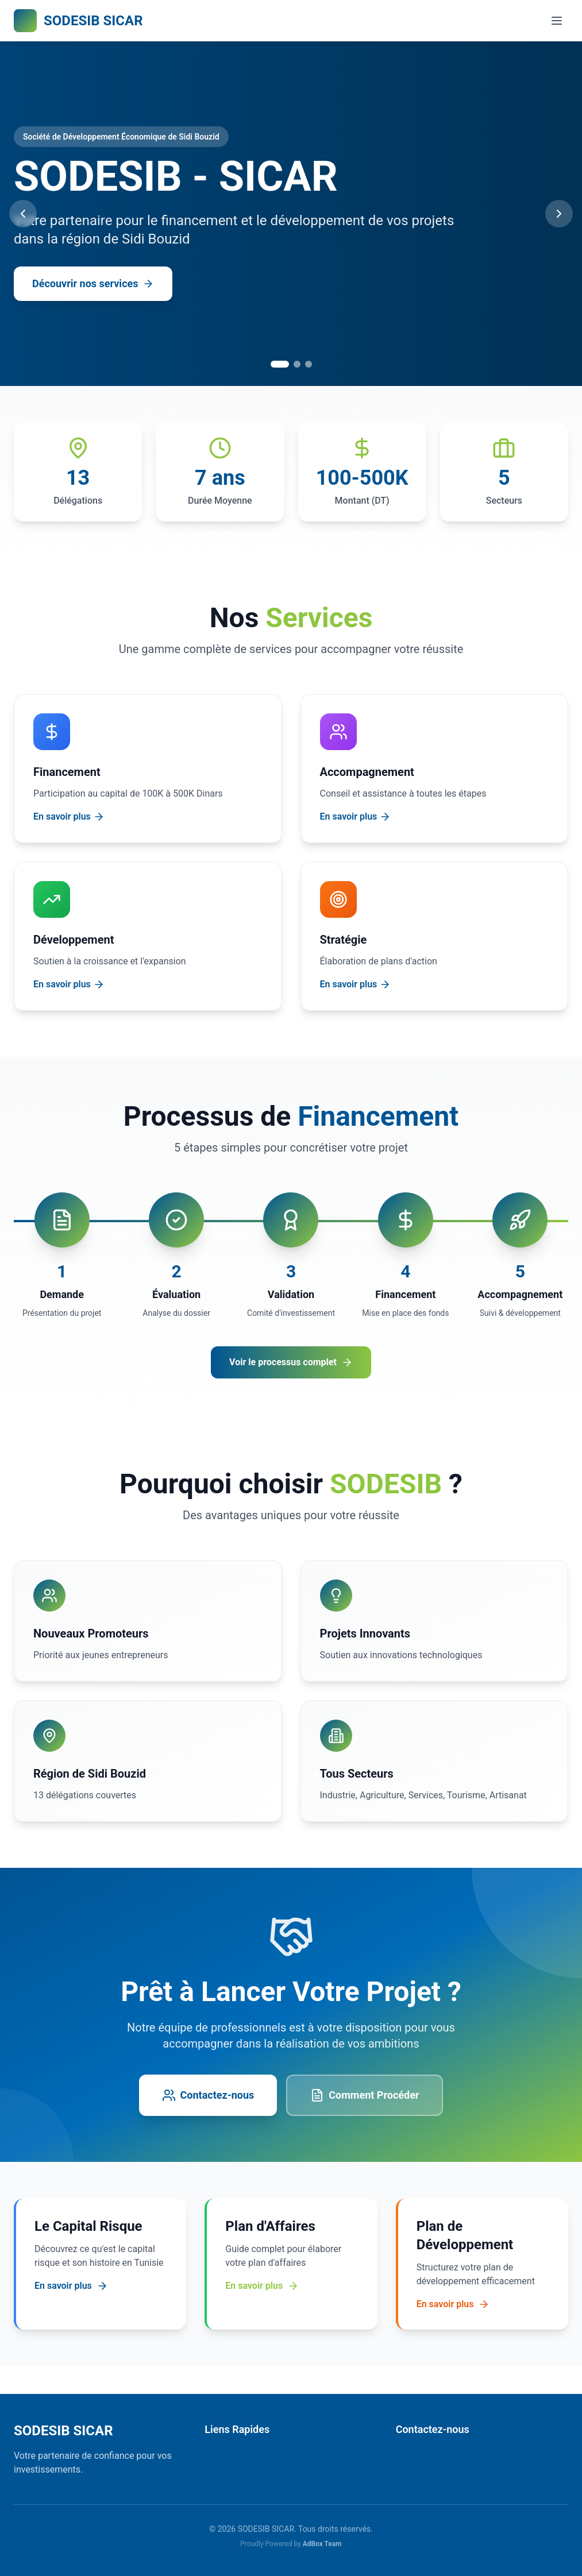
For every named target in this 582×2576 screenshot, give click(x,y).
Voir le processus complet (291, 1362)
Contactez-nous (208, 2095)
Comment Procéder (364, 2095)
